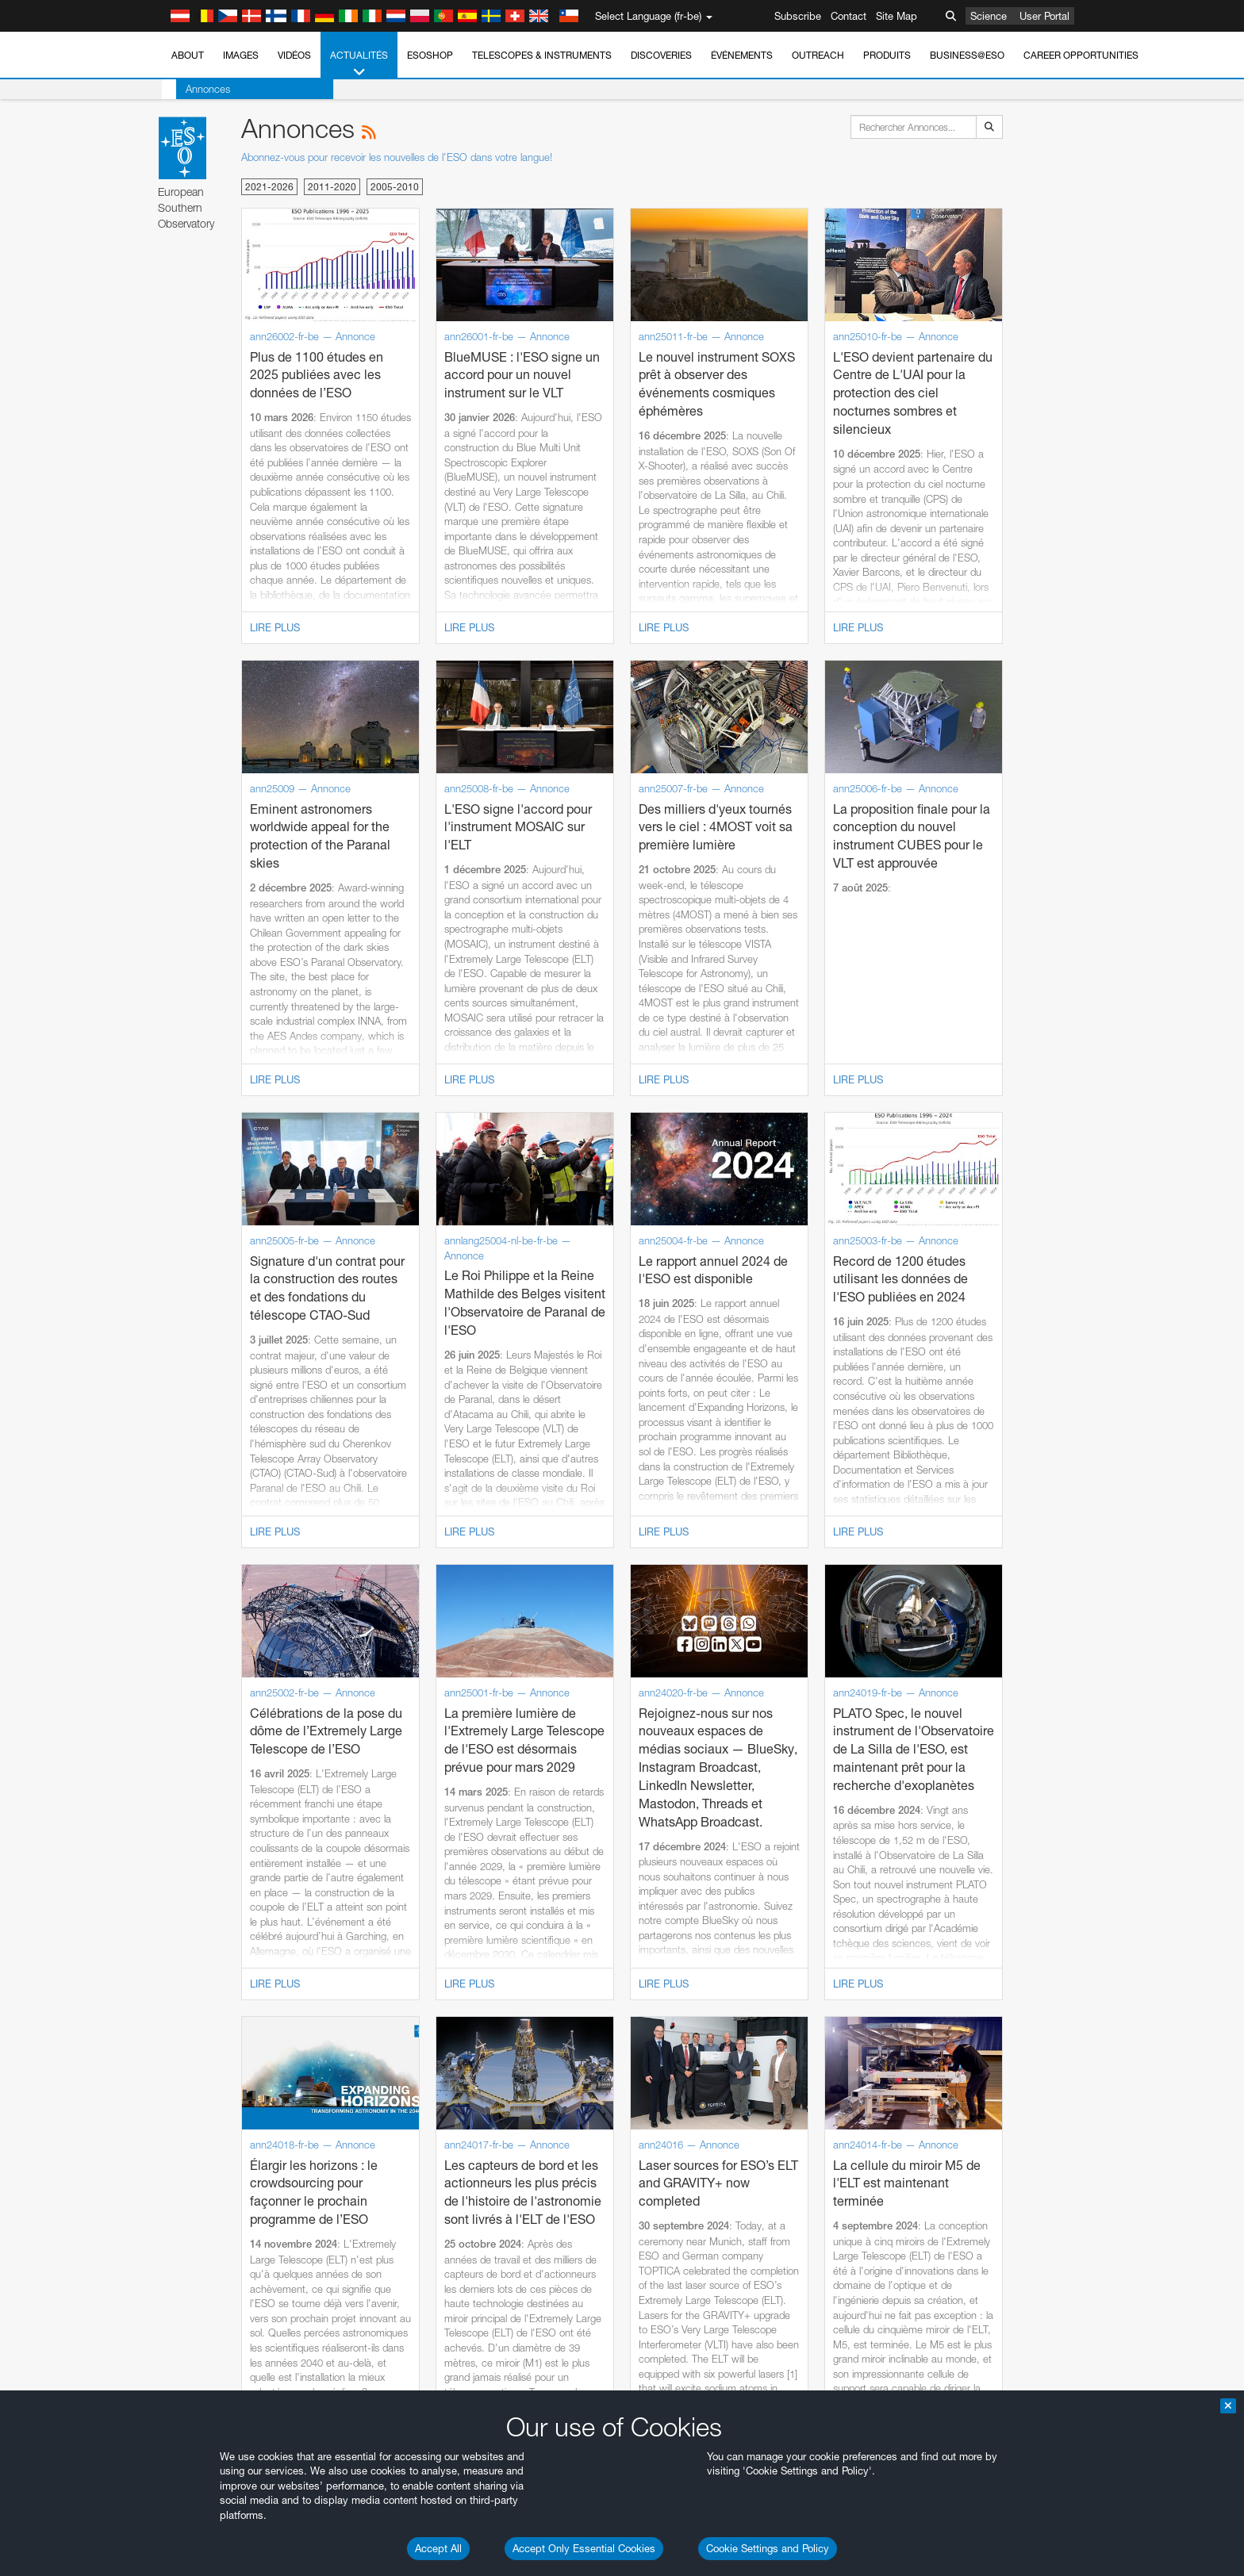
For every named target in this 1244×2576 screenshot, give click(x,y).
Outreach (818, 55)
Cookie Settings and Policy (767, 2548)
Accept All (438, 2548)
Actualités (359, 64)
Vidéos (294, 55)
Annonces (193, 88)
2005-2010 (395, 187)
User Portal (1044, 16)
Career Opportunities (1080, 55)
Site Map (896, 16)
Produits (887, 55)
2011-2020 (332, 187)
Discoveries (661, 55)
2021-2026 (269, 187)
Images (241, 55)
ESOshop (430, 55)
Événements (742, 55)
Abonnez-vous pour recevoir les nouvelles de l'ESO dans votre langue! (396, 157)
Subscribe (797, 16)
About (187, 55)
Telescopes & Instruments (542, 55)
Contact (848, 16)
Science (988, 16)
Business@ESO (967, 55)
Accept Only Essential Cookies (584, 2548)
